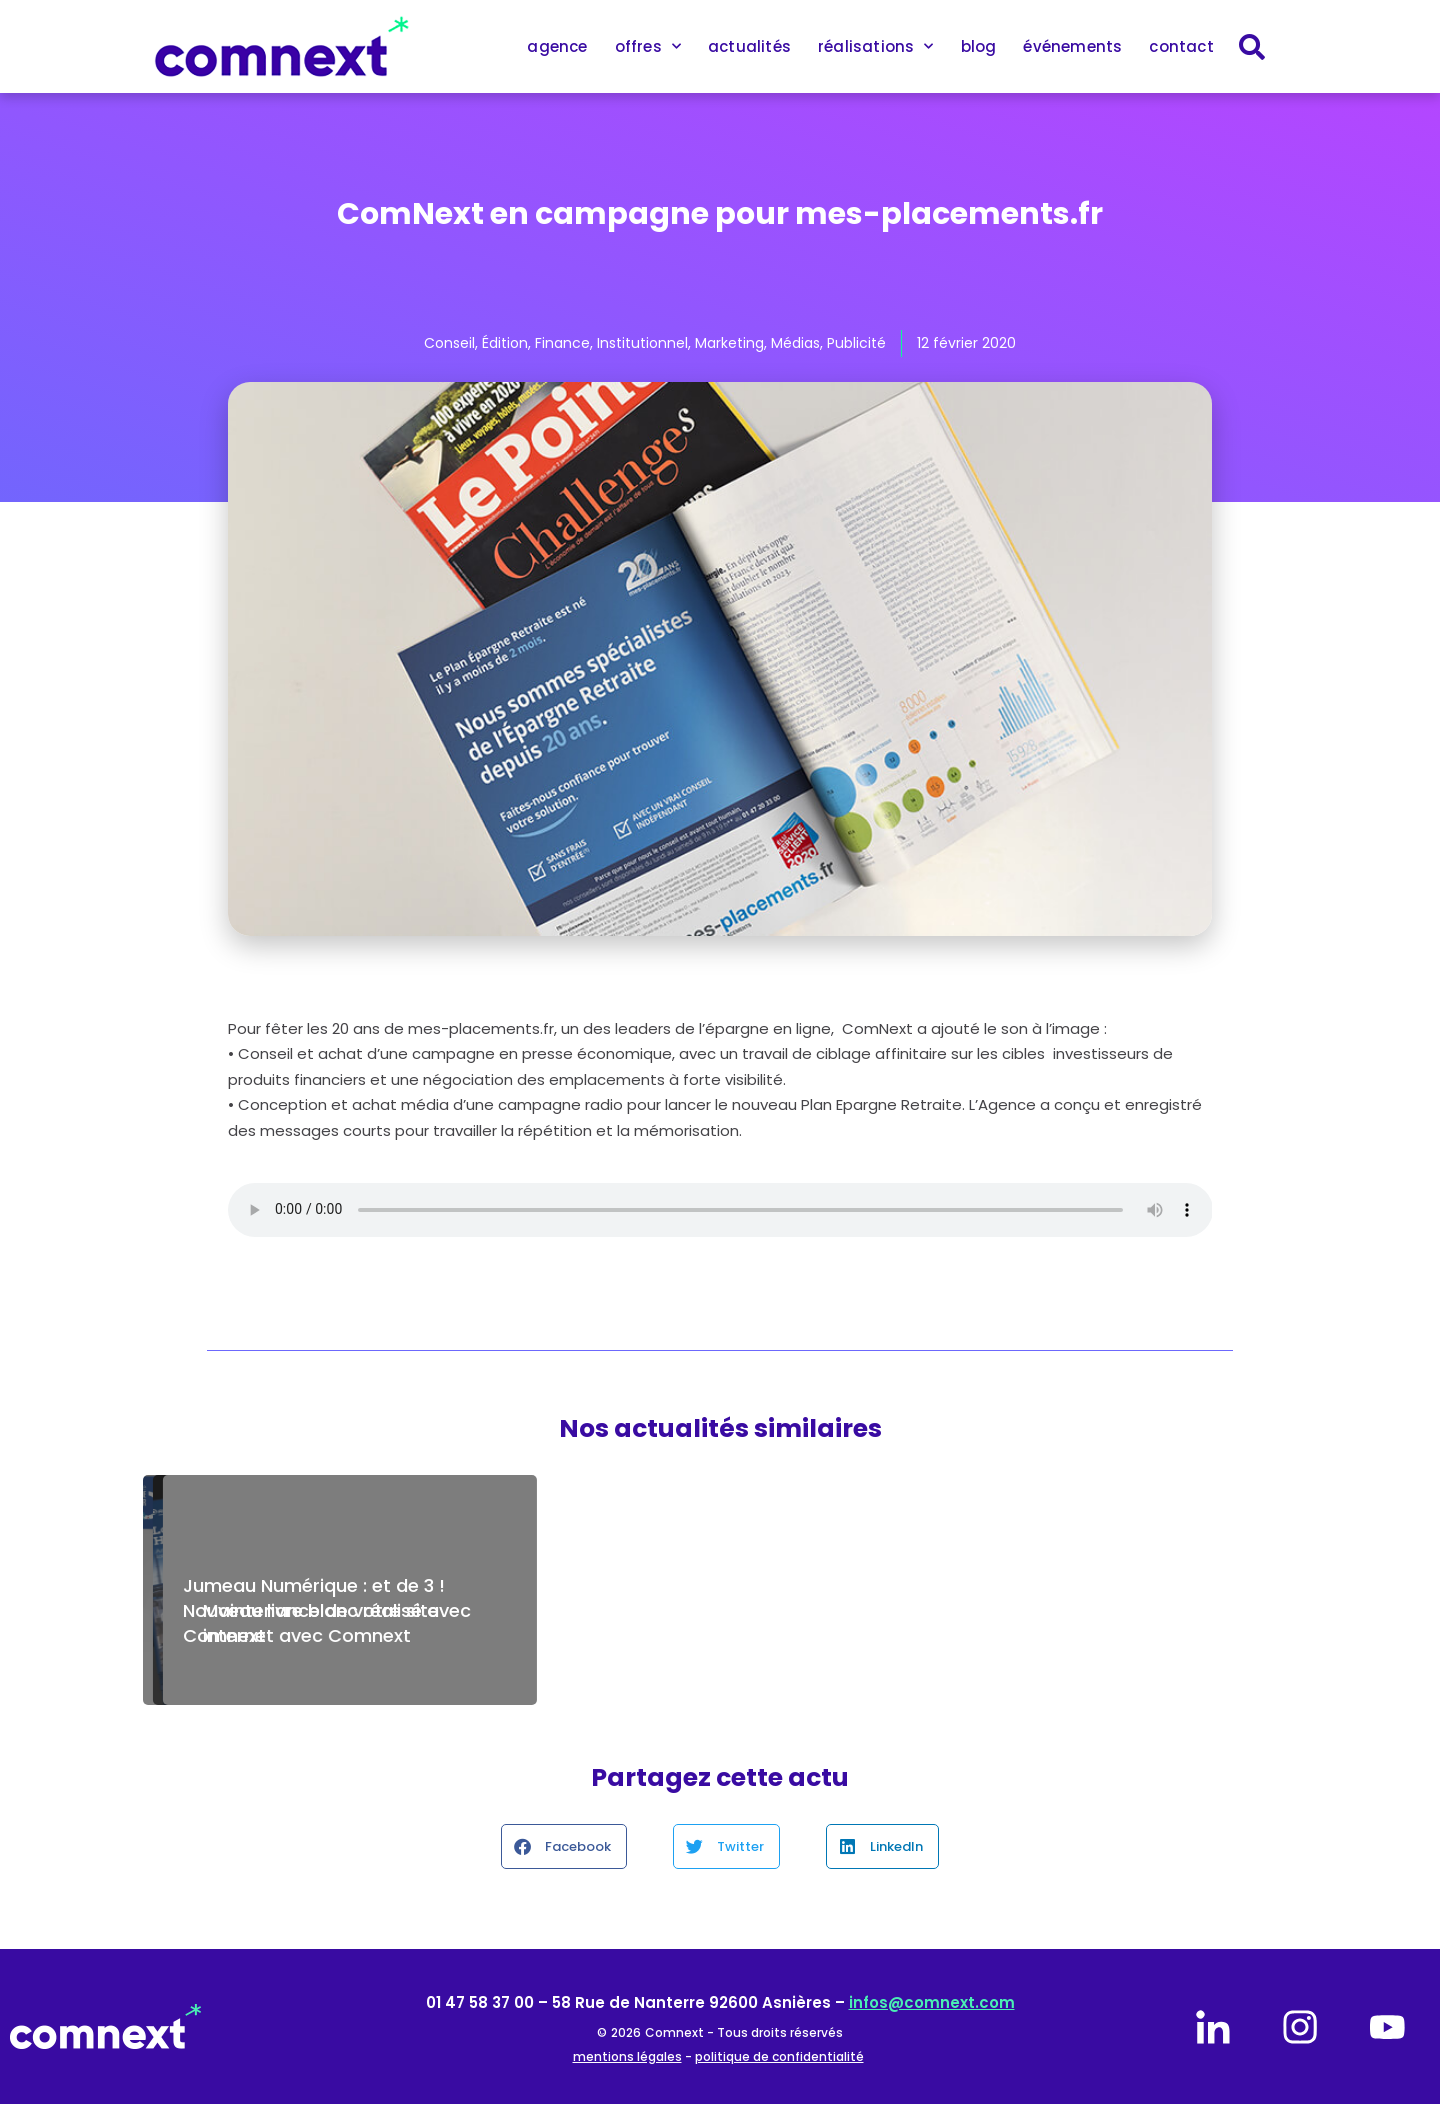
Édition (505, 343)
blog (979, 46)
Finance (562, 343)
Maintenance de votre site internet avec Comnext (1081, 1623)
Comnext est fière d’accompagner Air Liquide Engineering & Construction (696, 1610)
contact (1181, 46)
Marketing (729, 343)
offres (648, 46)
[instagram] (1300, 2027)
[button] (564, 1846)
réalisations (876, 46)
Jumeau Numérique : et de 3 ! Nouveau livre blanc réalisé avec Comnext (327, 1610)
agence (557, 46)
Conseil (449, 343)
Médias (795, 343)
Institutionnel (642, 343)
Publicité (856, 343)
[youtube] (1387, 2027)
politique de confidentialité (779, 2056)
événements (1072, 46)
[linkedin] (1213, 2027)
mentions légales (627, 2056)
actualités (749, 46)
